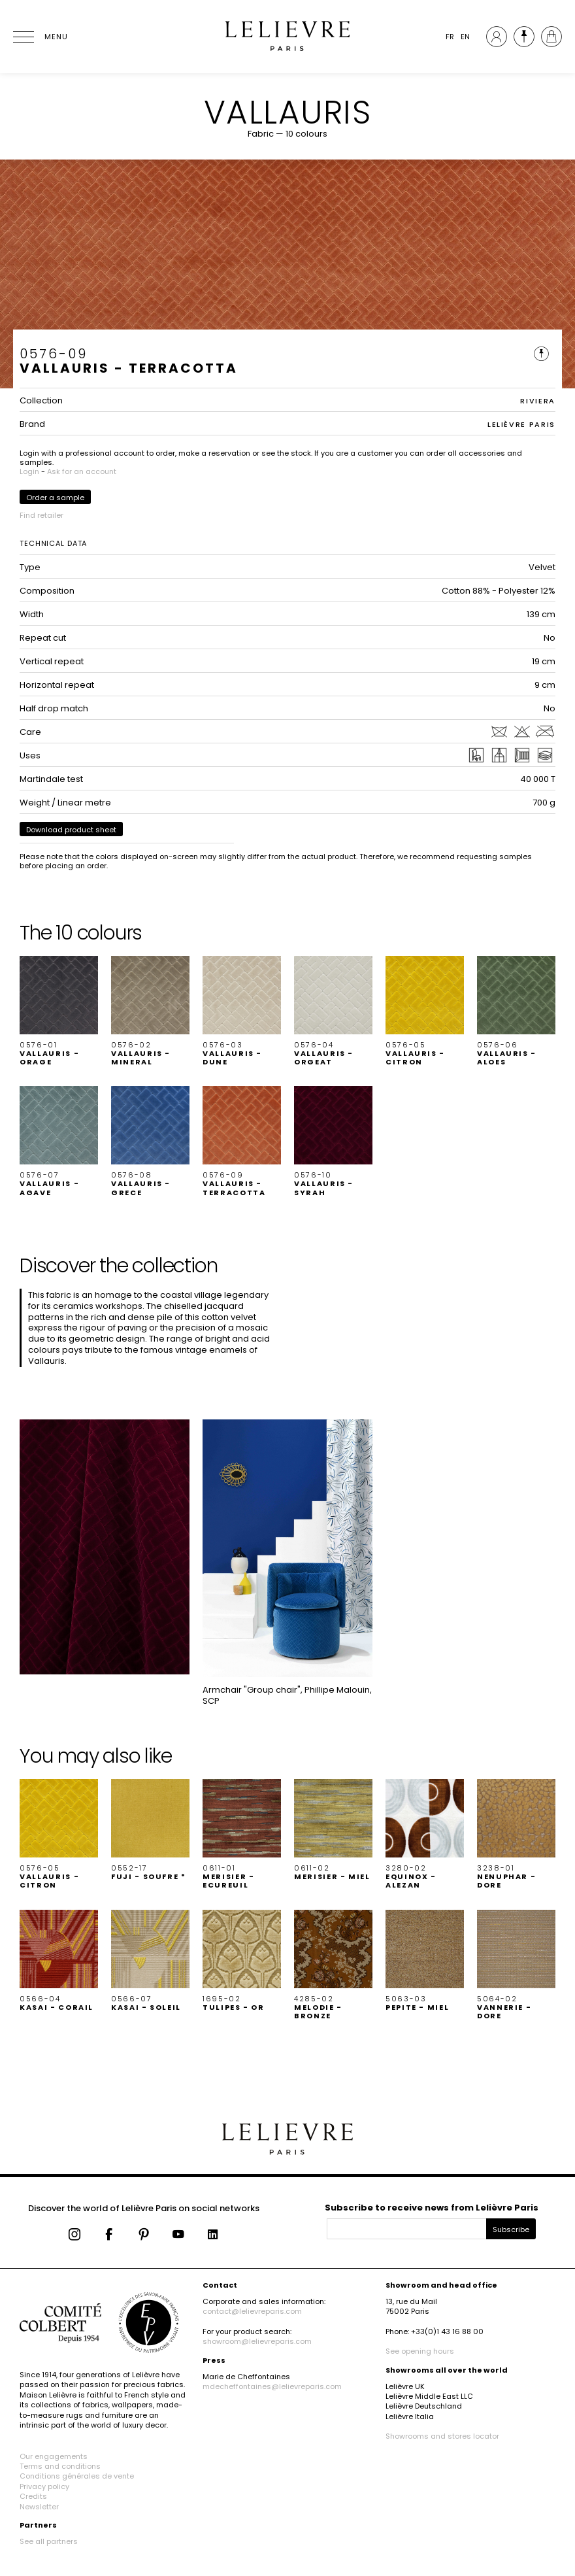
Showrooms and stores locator (442, 2436)
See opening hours (420, 2351)
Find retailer (41, 515)
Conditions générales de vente (77, 2476)
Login (29, 471)
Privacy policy (44, 2486)
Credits (33, 2496)
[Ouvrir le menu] (39, 36)
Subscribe (511, 2229)
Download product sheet (71, 829)
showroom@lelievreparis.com (257, 2341)
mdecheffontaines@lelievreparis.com (272, 2386)
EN (465, 36)
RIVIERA (537, 401)
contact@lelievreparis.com (252, 2311)
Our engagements (54, 2456)
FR (450, 36)
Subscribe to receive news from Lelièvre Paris (431, 2207)
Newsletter (39, 2506)
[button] (59, 1011)
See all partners (49, 2541)
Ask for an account (81, 471)
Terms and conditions (60, 2466)
